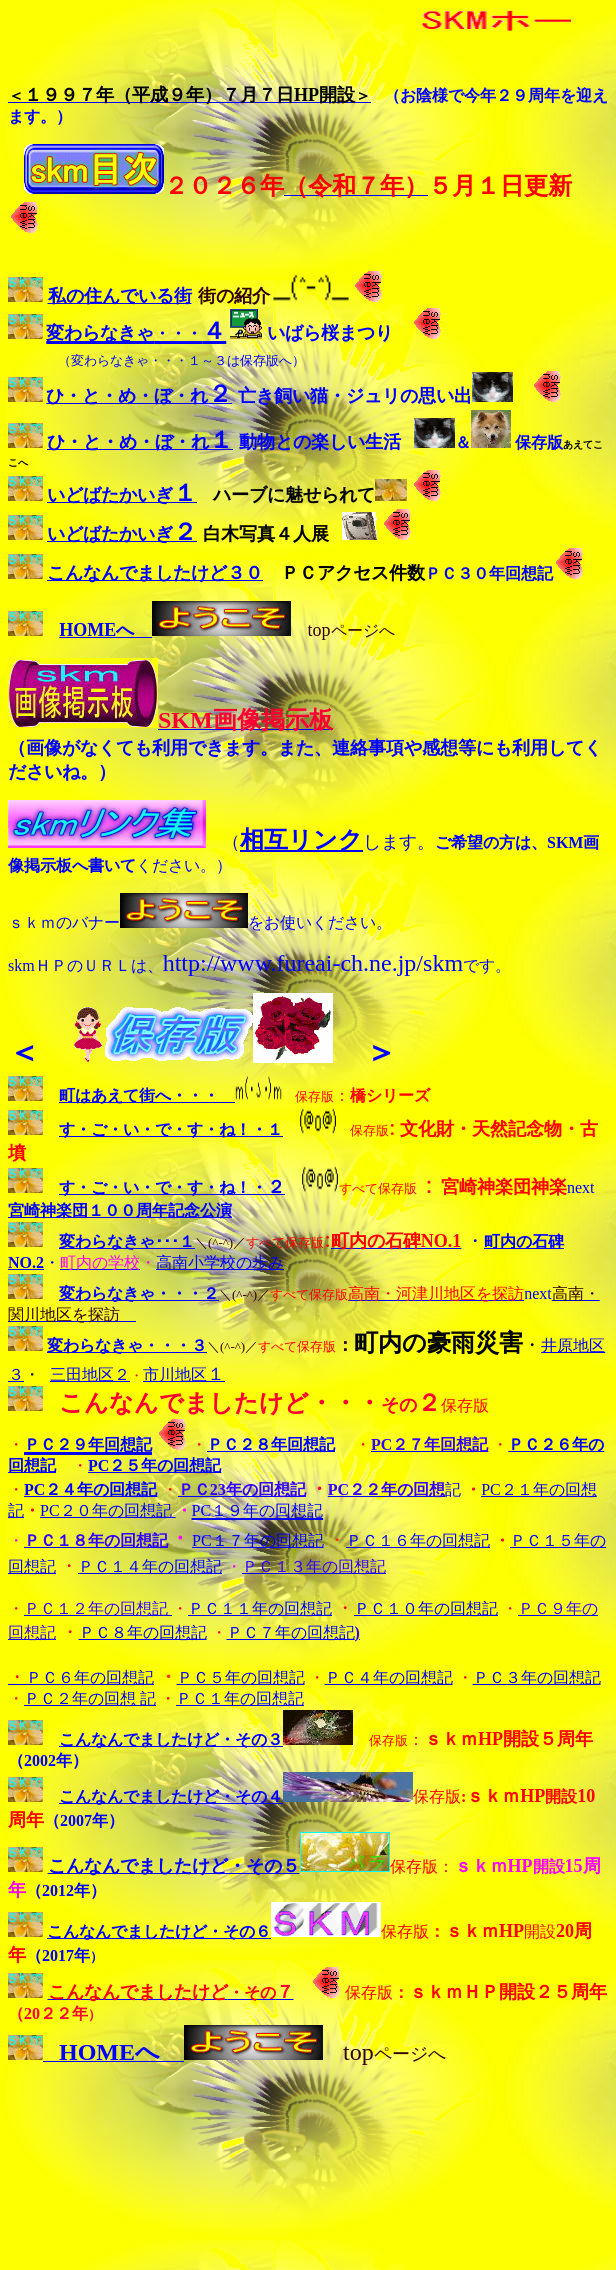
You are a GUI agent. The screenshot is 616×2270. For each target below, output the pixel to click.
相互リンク (301, 840)
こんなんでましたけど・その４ (171, 1796)
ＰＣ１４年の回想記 (150, 1566)
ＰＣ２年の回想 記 (90, 1698)
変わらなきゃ (95, 1345)
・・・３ (175, 1345)
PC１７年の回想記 (258, 1540)
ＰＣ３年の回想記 (537, 1677)
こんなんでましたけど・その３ (171, 1739)
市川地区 (184, 1374)
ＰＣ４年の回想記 (389, 1677)
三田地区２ (90, 1374)
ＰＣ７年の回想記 (291, 1632)
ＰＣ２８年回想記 (271, 1444)
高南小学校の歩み (220, 1262)
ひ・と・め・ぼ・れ (139, 396)
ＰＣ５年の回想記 (241, 1677)
